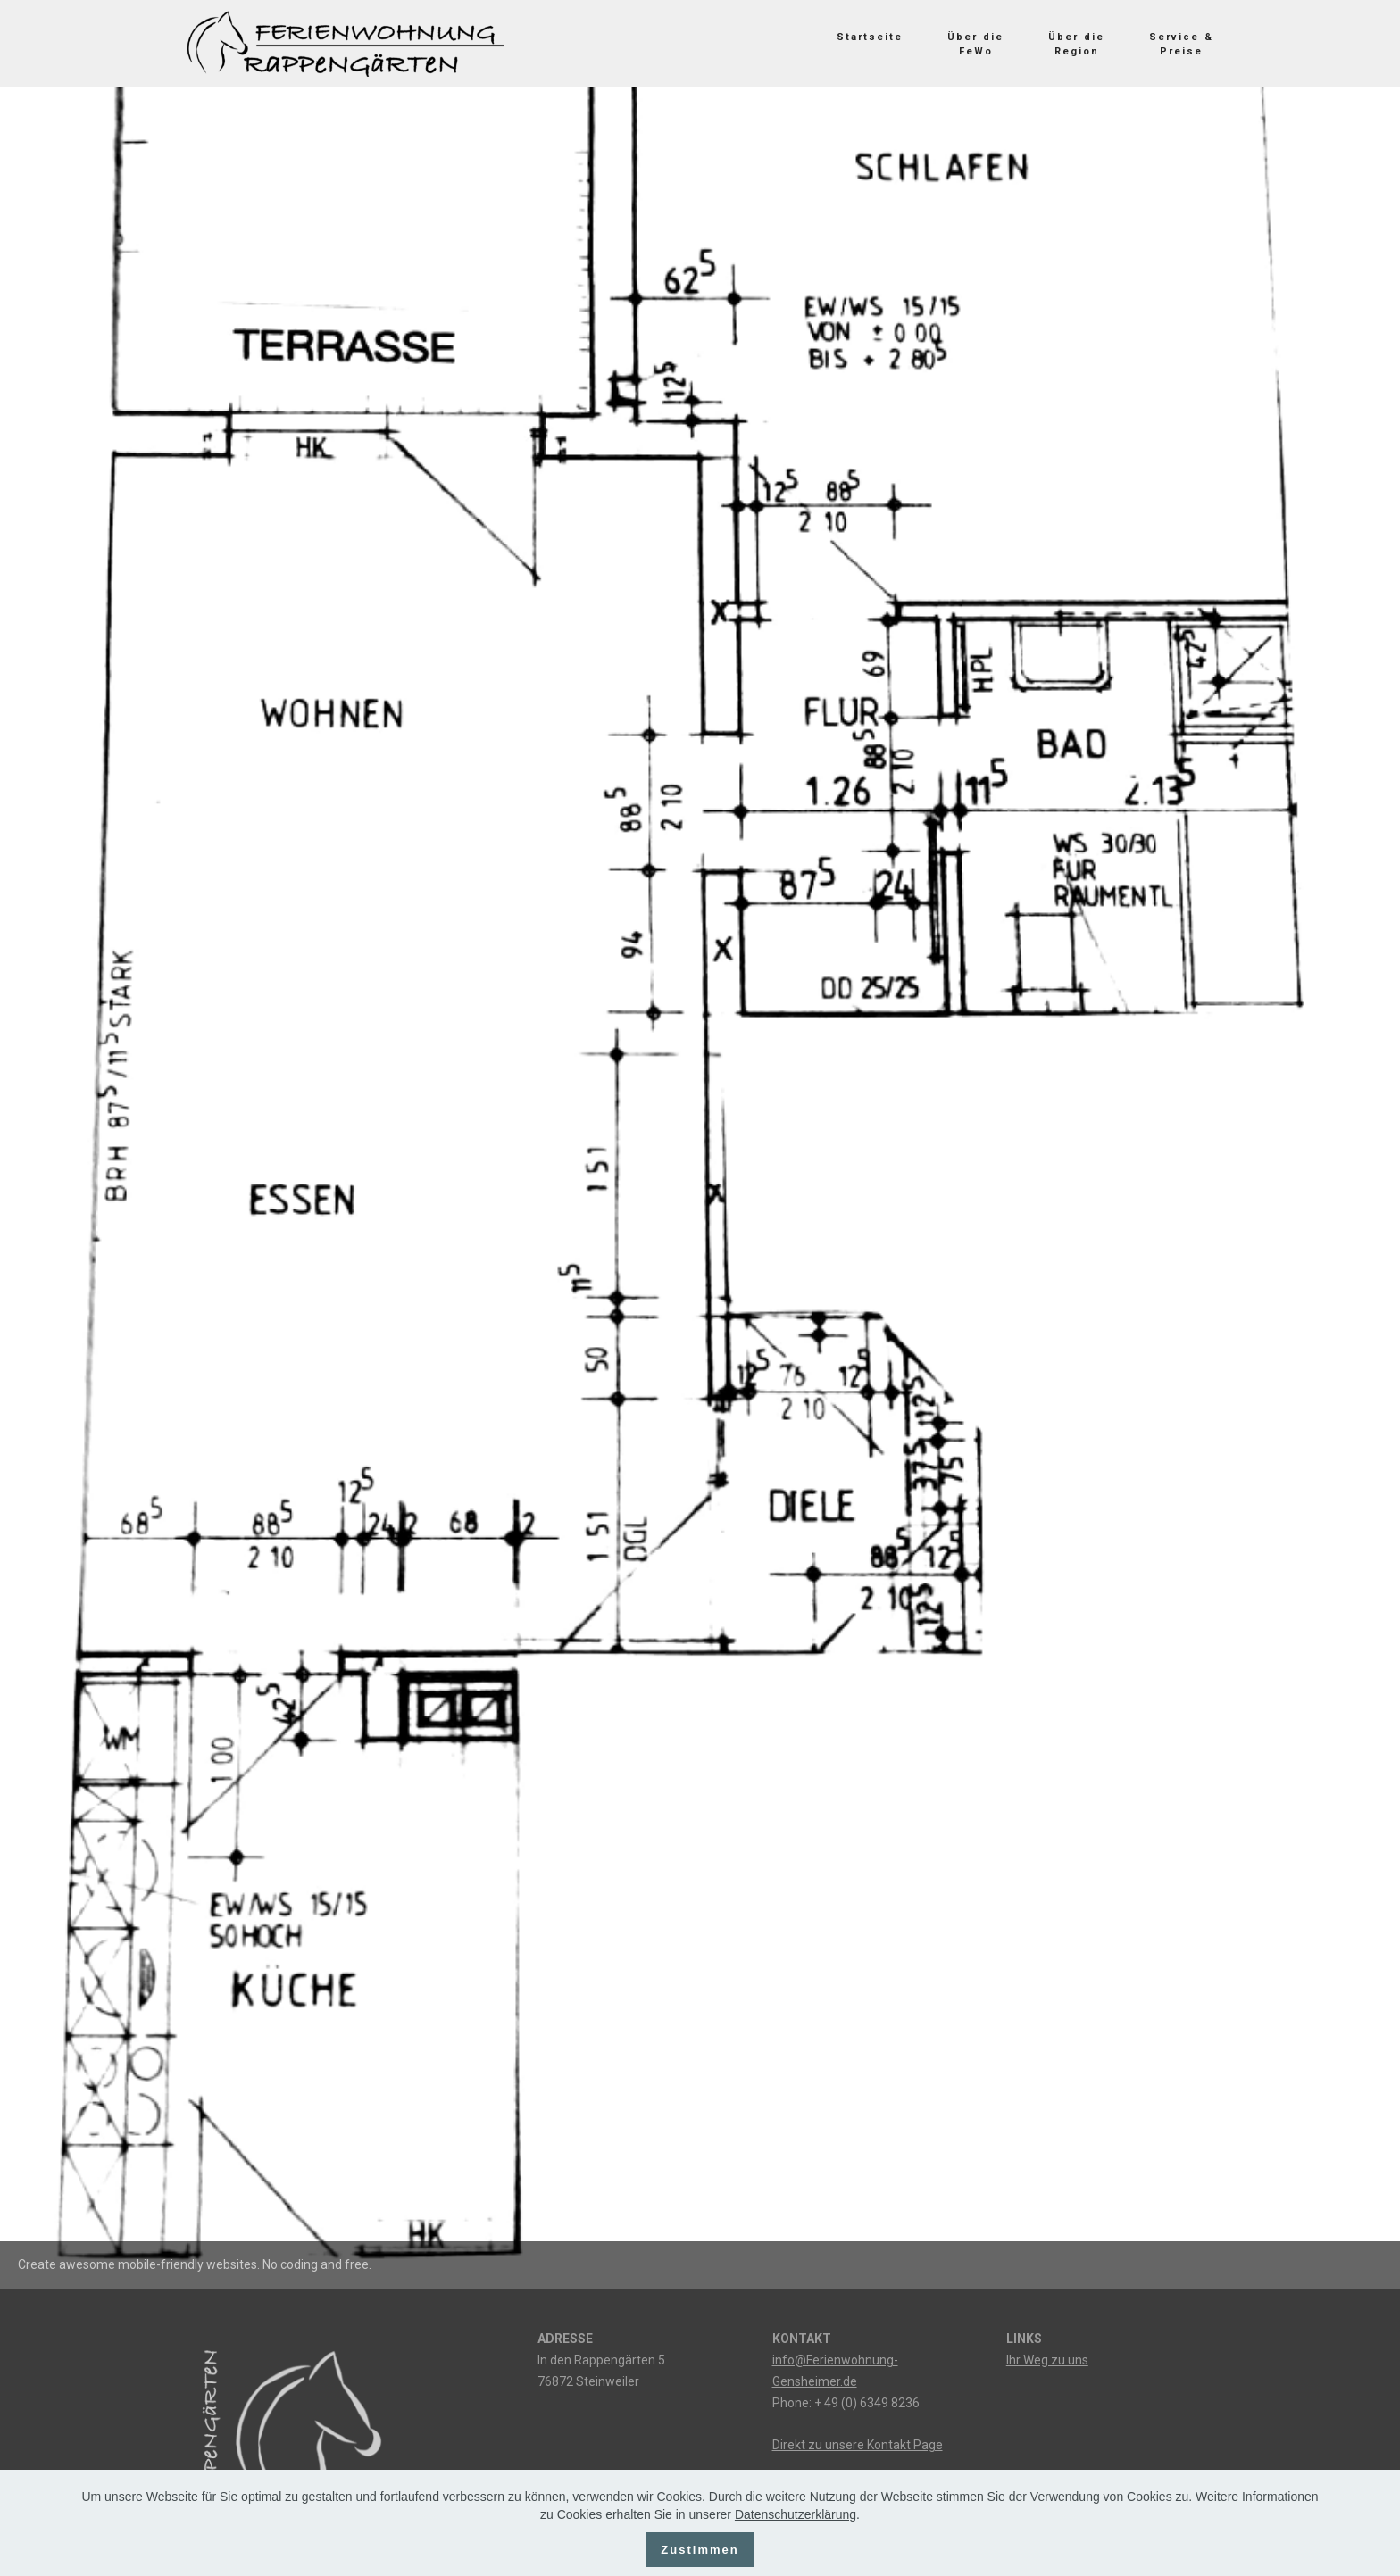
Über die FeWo (975, 44)
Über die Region (1076, 44)
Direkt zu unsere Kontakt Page (857, 2445)
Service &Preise (1181, 44)
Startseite (870, 37)
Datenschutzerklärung (795, 2528)
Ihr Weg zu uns (1047, 2360)
